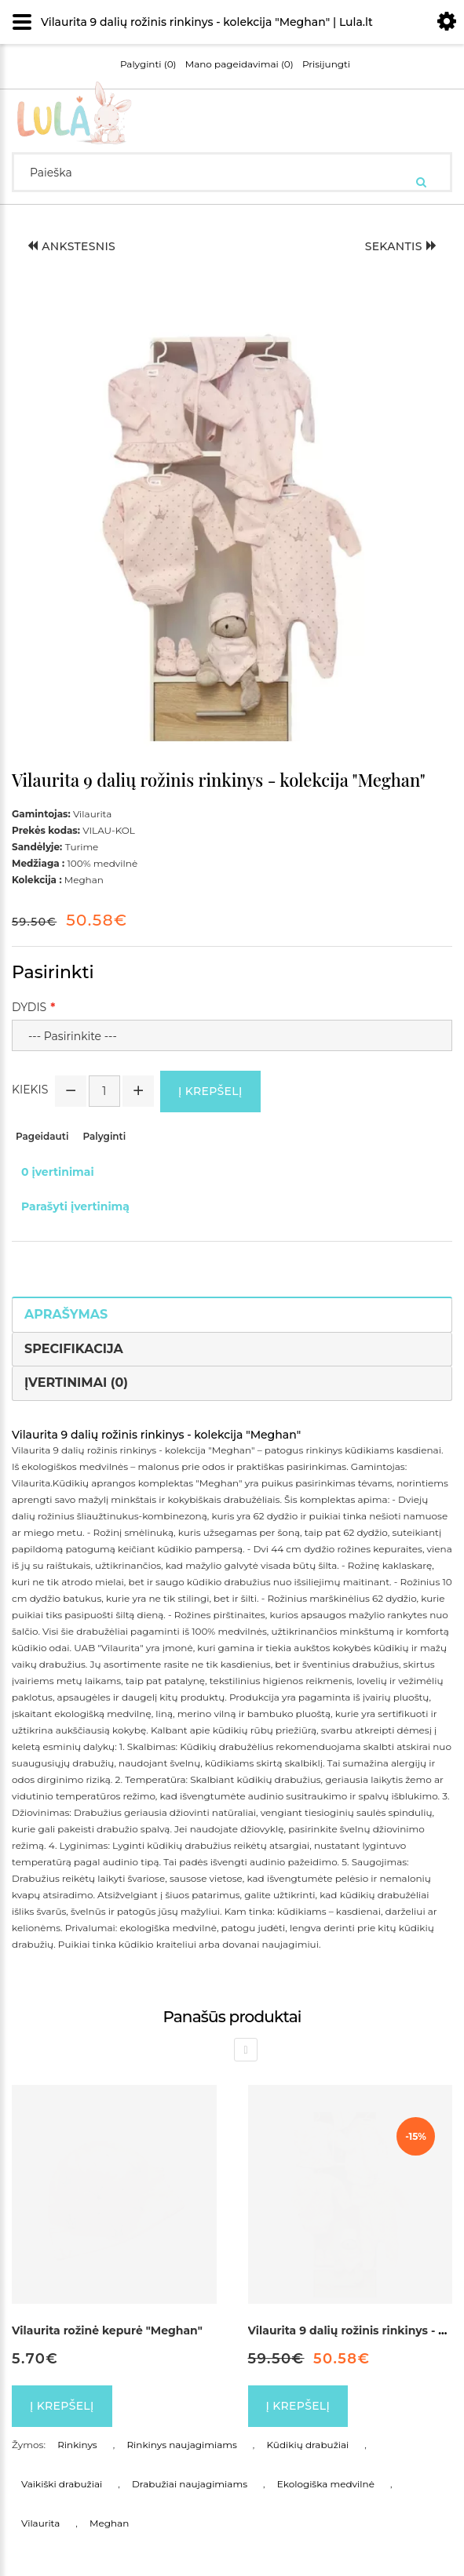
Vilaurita (40, 2523)
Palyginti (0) (148, 64)
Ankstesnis (71, 246)
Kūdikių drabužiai (308, 2444)
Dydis (29, 1007)
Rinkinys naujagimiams (181, 2444)
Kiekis (30, 1089)
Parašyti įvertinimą (75, 1206)
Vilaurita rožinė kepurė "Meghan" (107, 2330)
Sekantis (401, 246)
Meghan (109, 2523)
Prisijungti (326, 64)
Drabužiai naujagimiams (189, 2484)
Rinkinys (77, 2444)
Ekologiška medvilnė (325, 2484)
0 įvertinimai (57, 1172)
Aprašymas (66, 1314)
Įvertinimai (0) (76, 1382)
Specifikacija (73, 1348)
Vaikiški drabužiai (61, 2484)
